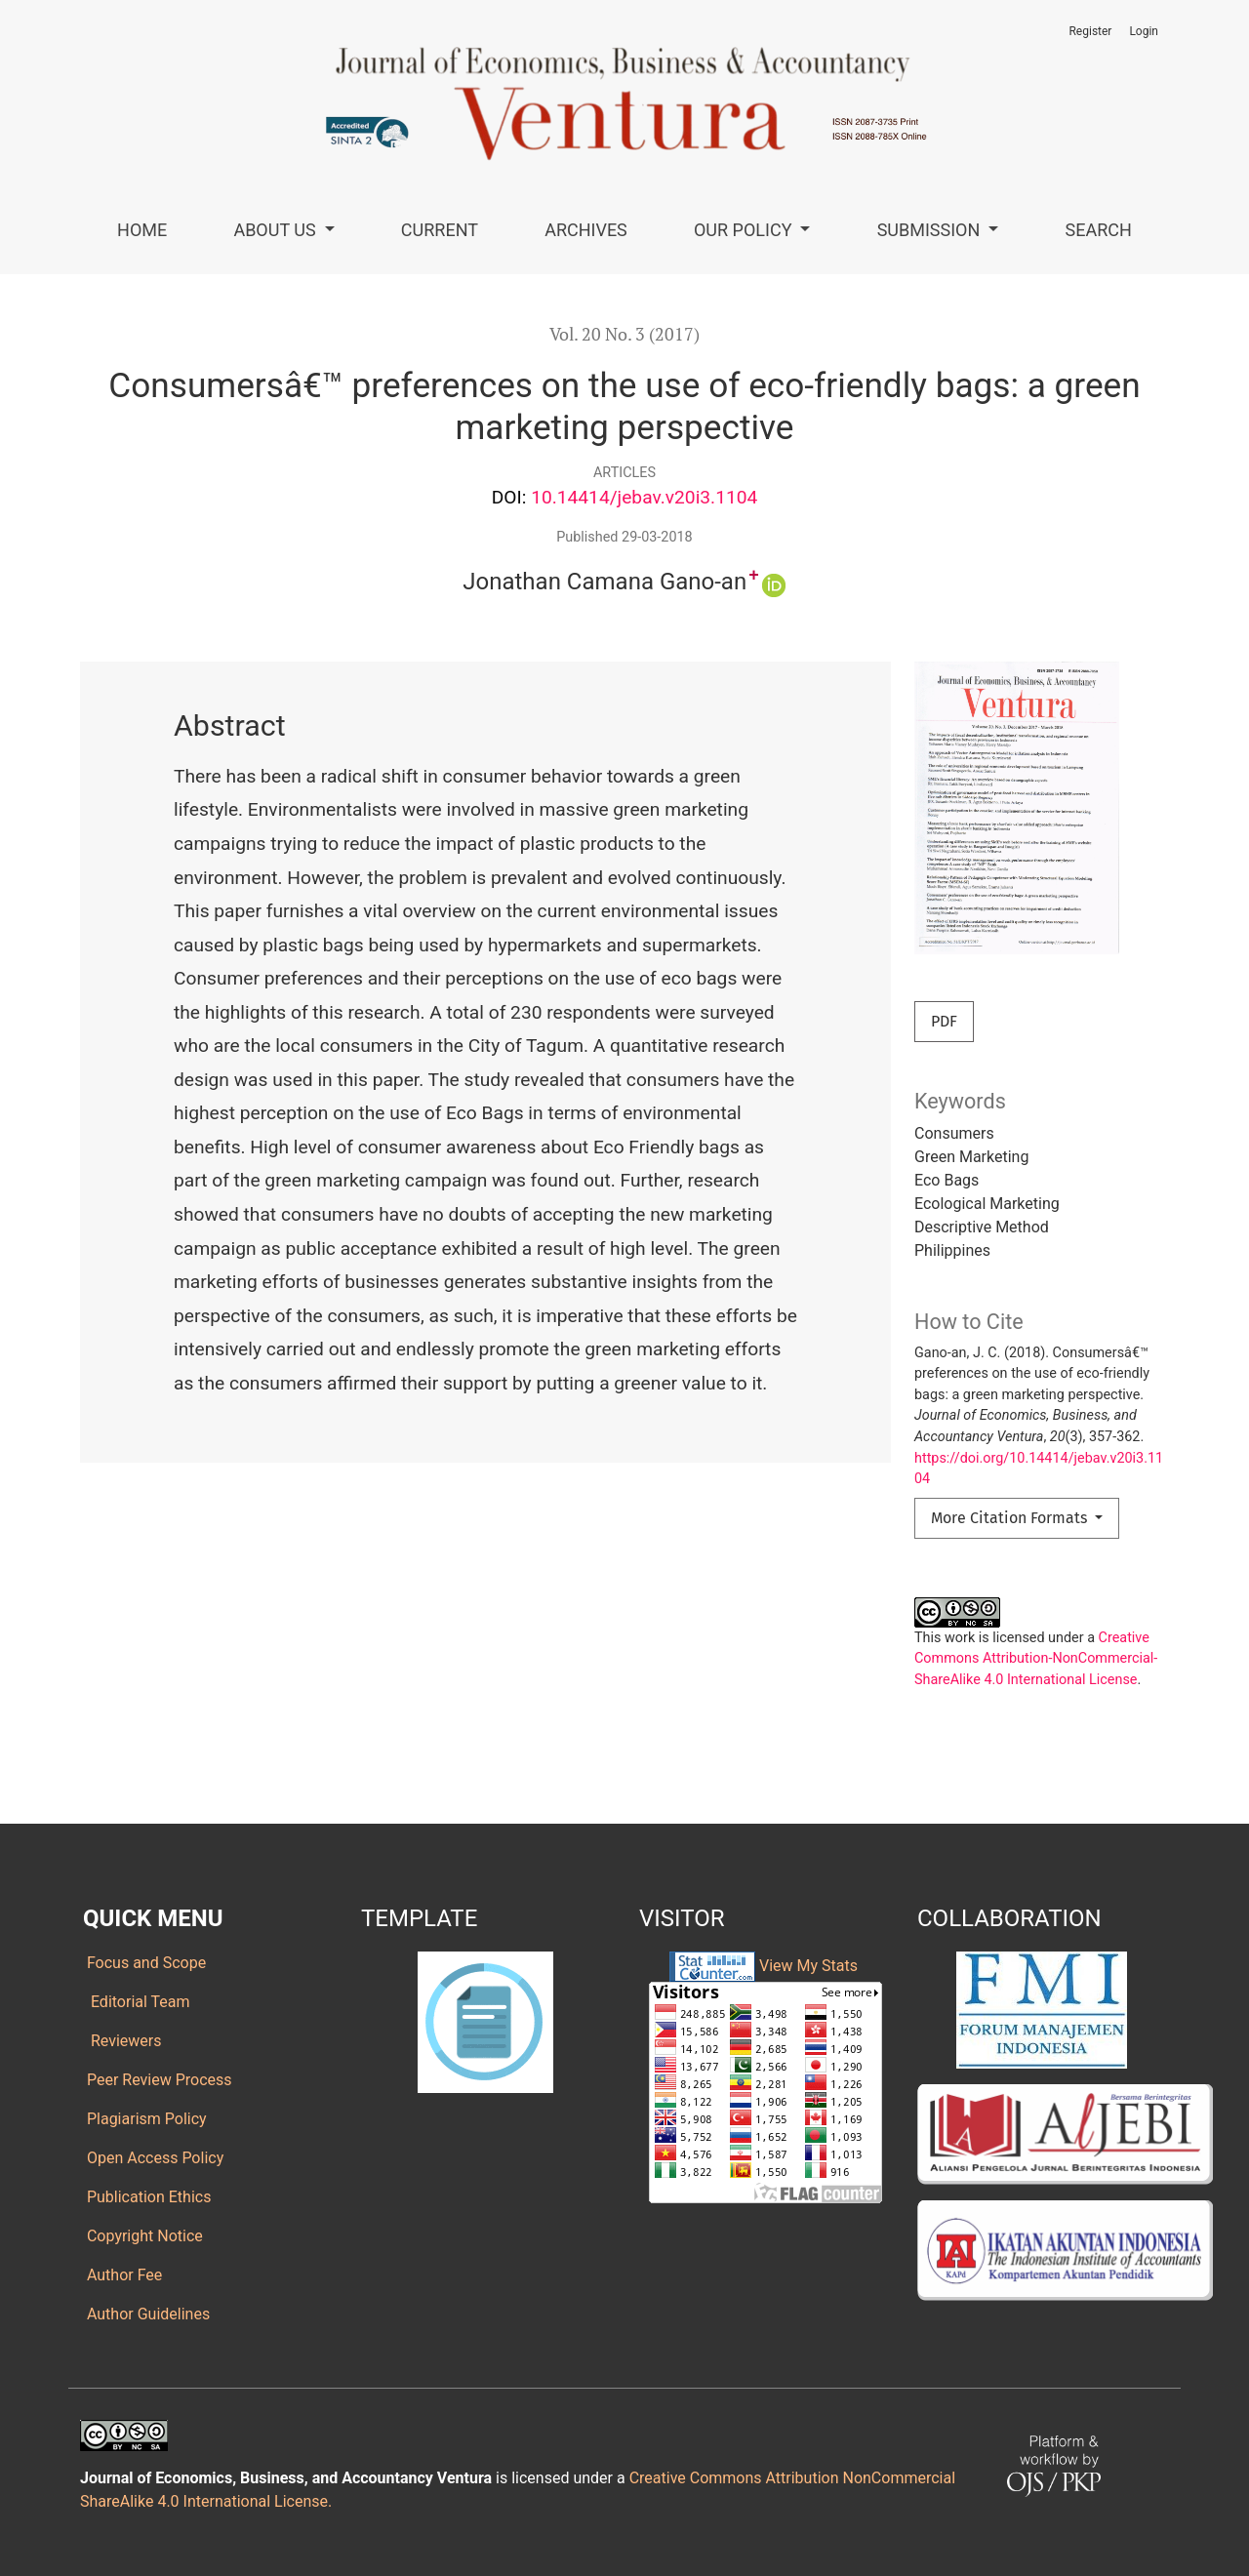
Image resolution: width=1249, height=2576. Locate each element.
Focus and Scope (144, 1962)
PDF (944, 1021)
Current (439, 230)
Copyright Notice (143, 2236)
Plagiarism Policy (145, 2119)
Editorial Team (136, 2001)
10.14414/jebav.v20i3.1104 (644, 497)
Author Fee (122, 2275)
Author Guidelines (146, 2314)
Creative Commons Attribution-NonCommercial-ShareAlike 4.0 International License (1035, 1659)
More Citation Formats (1011, 1518)
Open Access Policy (153, 2158)
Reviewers (122, 2041)
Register (1089, 31)
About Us (276, 230)
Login (1143, 31)
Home (142, 230)
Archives (585, 230)
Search (1099, 230)
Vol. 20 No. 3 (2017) (624, 334)
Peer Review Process (157, 2080)
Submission (931, 230)
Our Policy (745, 230)
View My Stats (808, 1964)
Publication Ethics (147, 2197)
